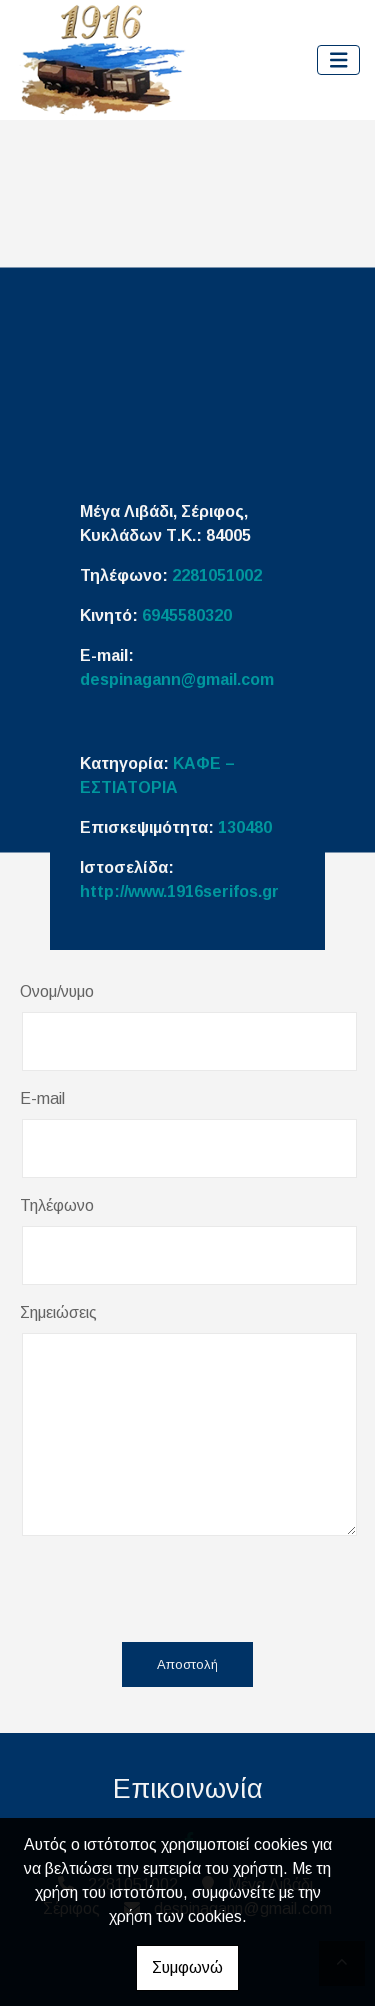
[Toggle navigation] (339, 60)
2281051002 (217, 575)
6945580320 (187, 615)
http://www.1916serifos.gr (179, 891)
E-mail (42, 1098)
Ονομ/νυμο (57, 991)
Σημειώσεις (58, 1312)
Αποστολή (187, 1664)
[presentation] (178, 1588)
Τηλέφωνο (57, 1205)
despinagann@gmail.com (177, 679)
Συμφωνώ (187, 1967)
